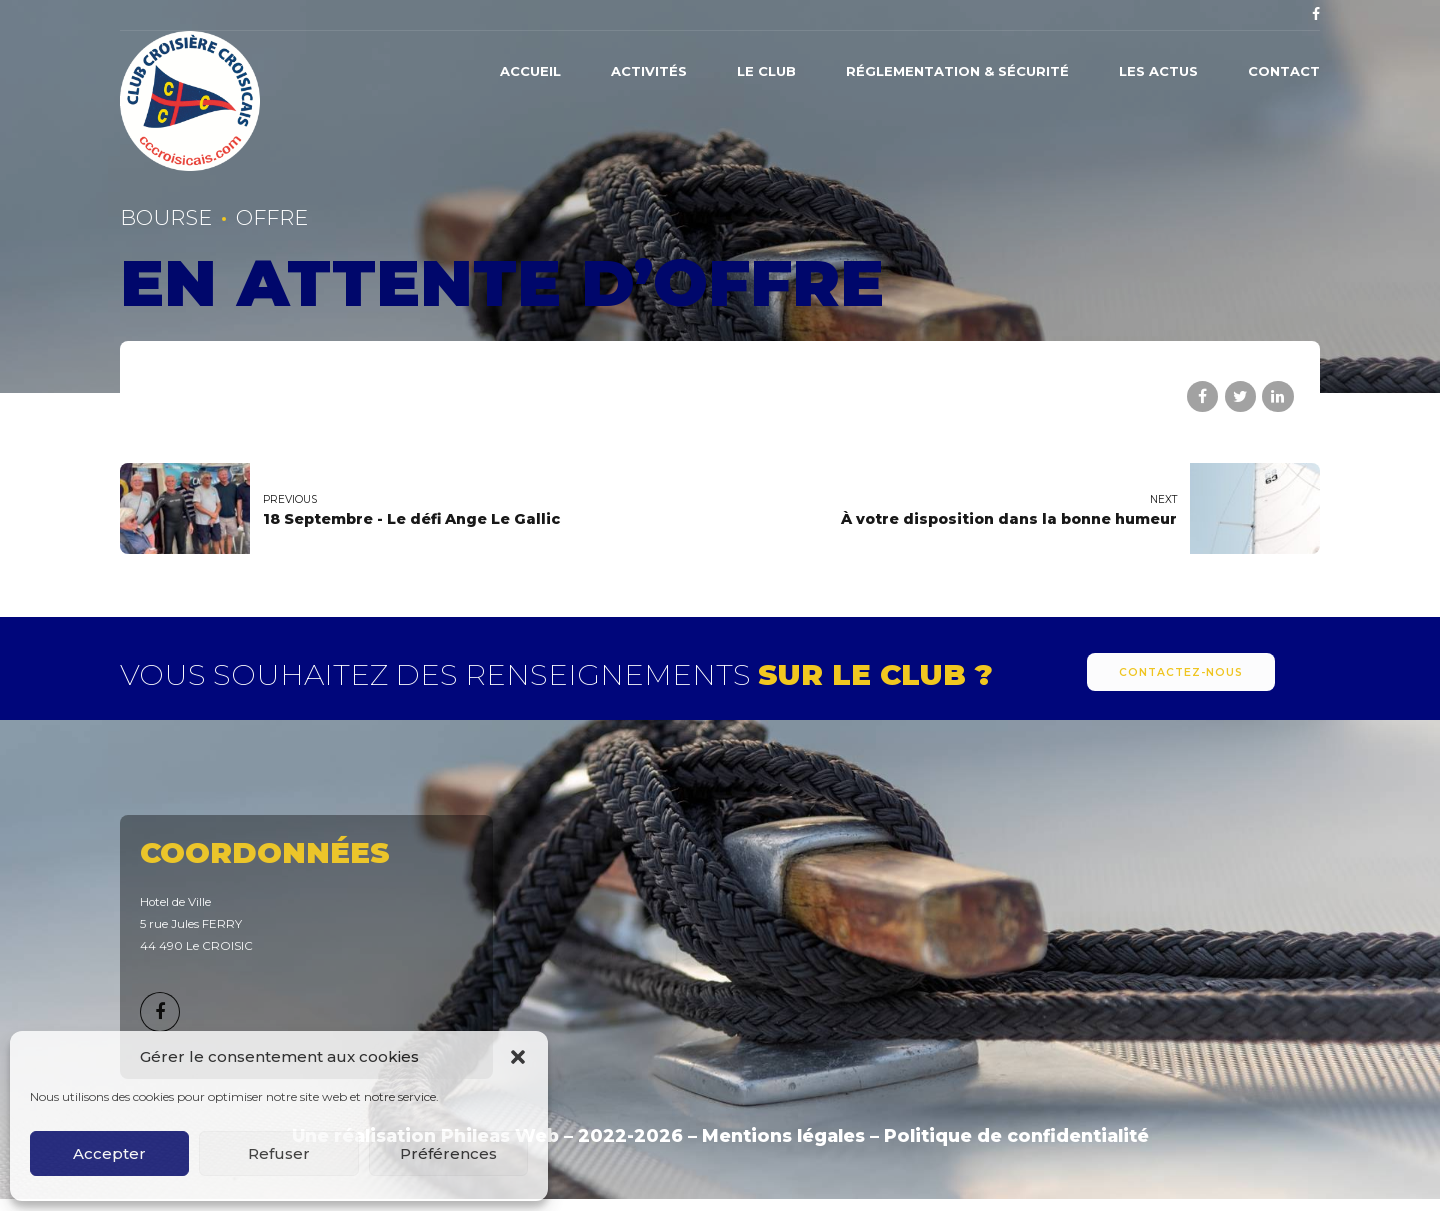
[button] (518, 1057)
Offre (272, 217)
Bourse (166, 217)
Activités (649, 71)
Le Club (766, 71)
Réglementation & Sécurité (957, 71)
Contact (1284, 71)
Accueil (530, 71)
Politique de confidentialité (1016, 1135)
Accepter (109, 1153)
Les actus (1158, 71)
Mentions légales (783, 1135)
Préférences (448, 1153)
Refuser (279, 1153)
